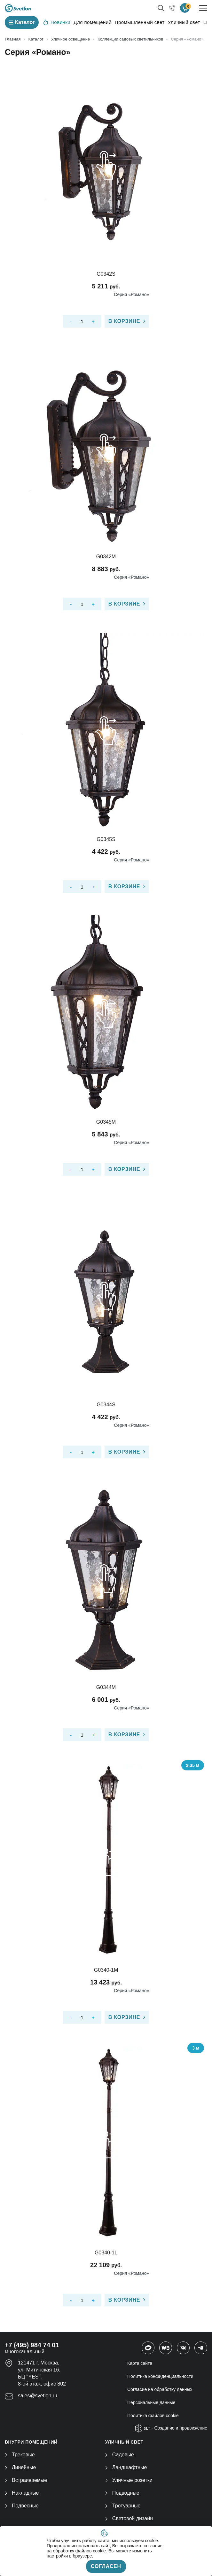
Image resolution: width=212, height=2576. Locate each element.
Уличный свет (184, 22)
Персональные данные (151, 2402)
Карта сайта (139, 2363)
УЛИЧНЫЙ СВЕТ (124, 2442)
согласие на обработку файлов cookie (104, 2548)
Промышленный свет (140, 22)
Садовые (119, 2454)
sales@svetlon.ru (37, 2395)
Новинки (56, 22)
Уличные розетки (129, 2480)
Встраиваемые (26, 2480)
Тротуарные (123, 2505)
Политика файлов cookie (153, 2415)
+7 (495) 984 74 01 (32, 2345)
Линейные (20, 2467)
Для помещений (92, 22)
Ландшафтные (126, 2467)
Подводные (122, 2493)
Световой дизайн (129, 2518)
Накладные (22, 2493)
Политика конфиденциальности (160, 2376)
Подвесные (22, 2505)
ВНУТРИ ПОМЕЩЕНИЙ (31, 2442)
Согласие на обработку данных (159, 2389)
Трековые (20, 2454)
